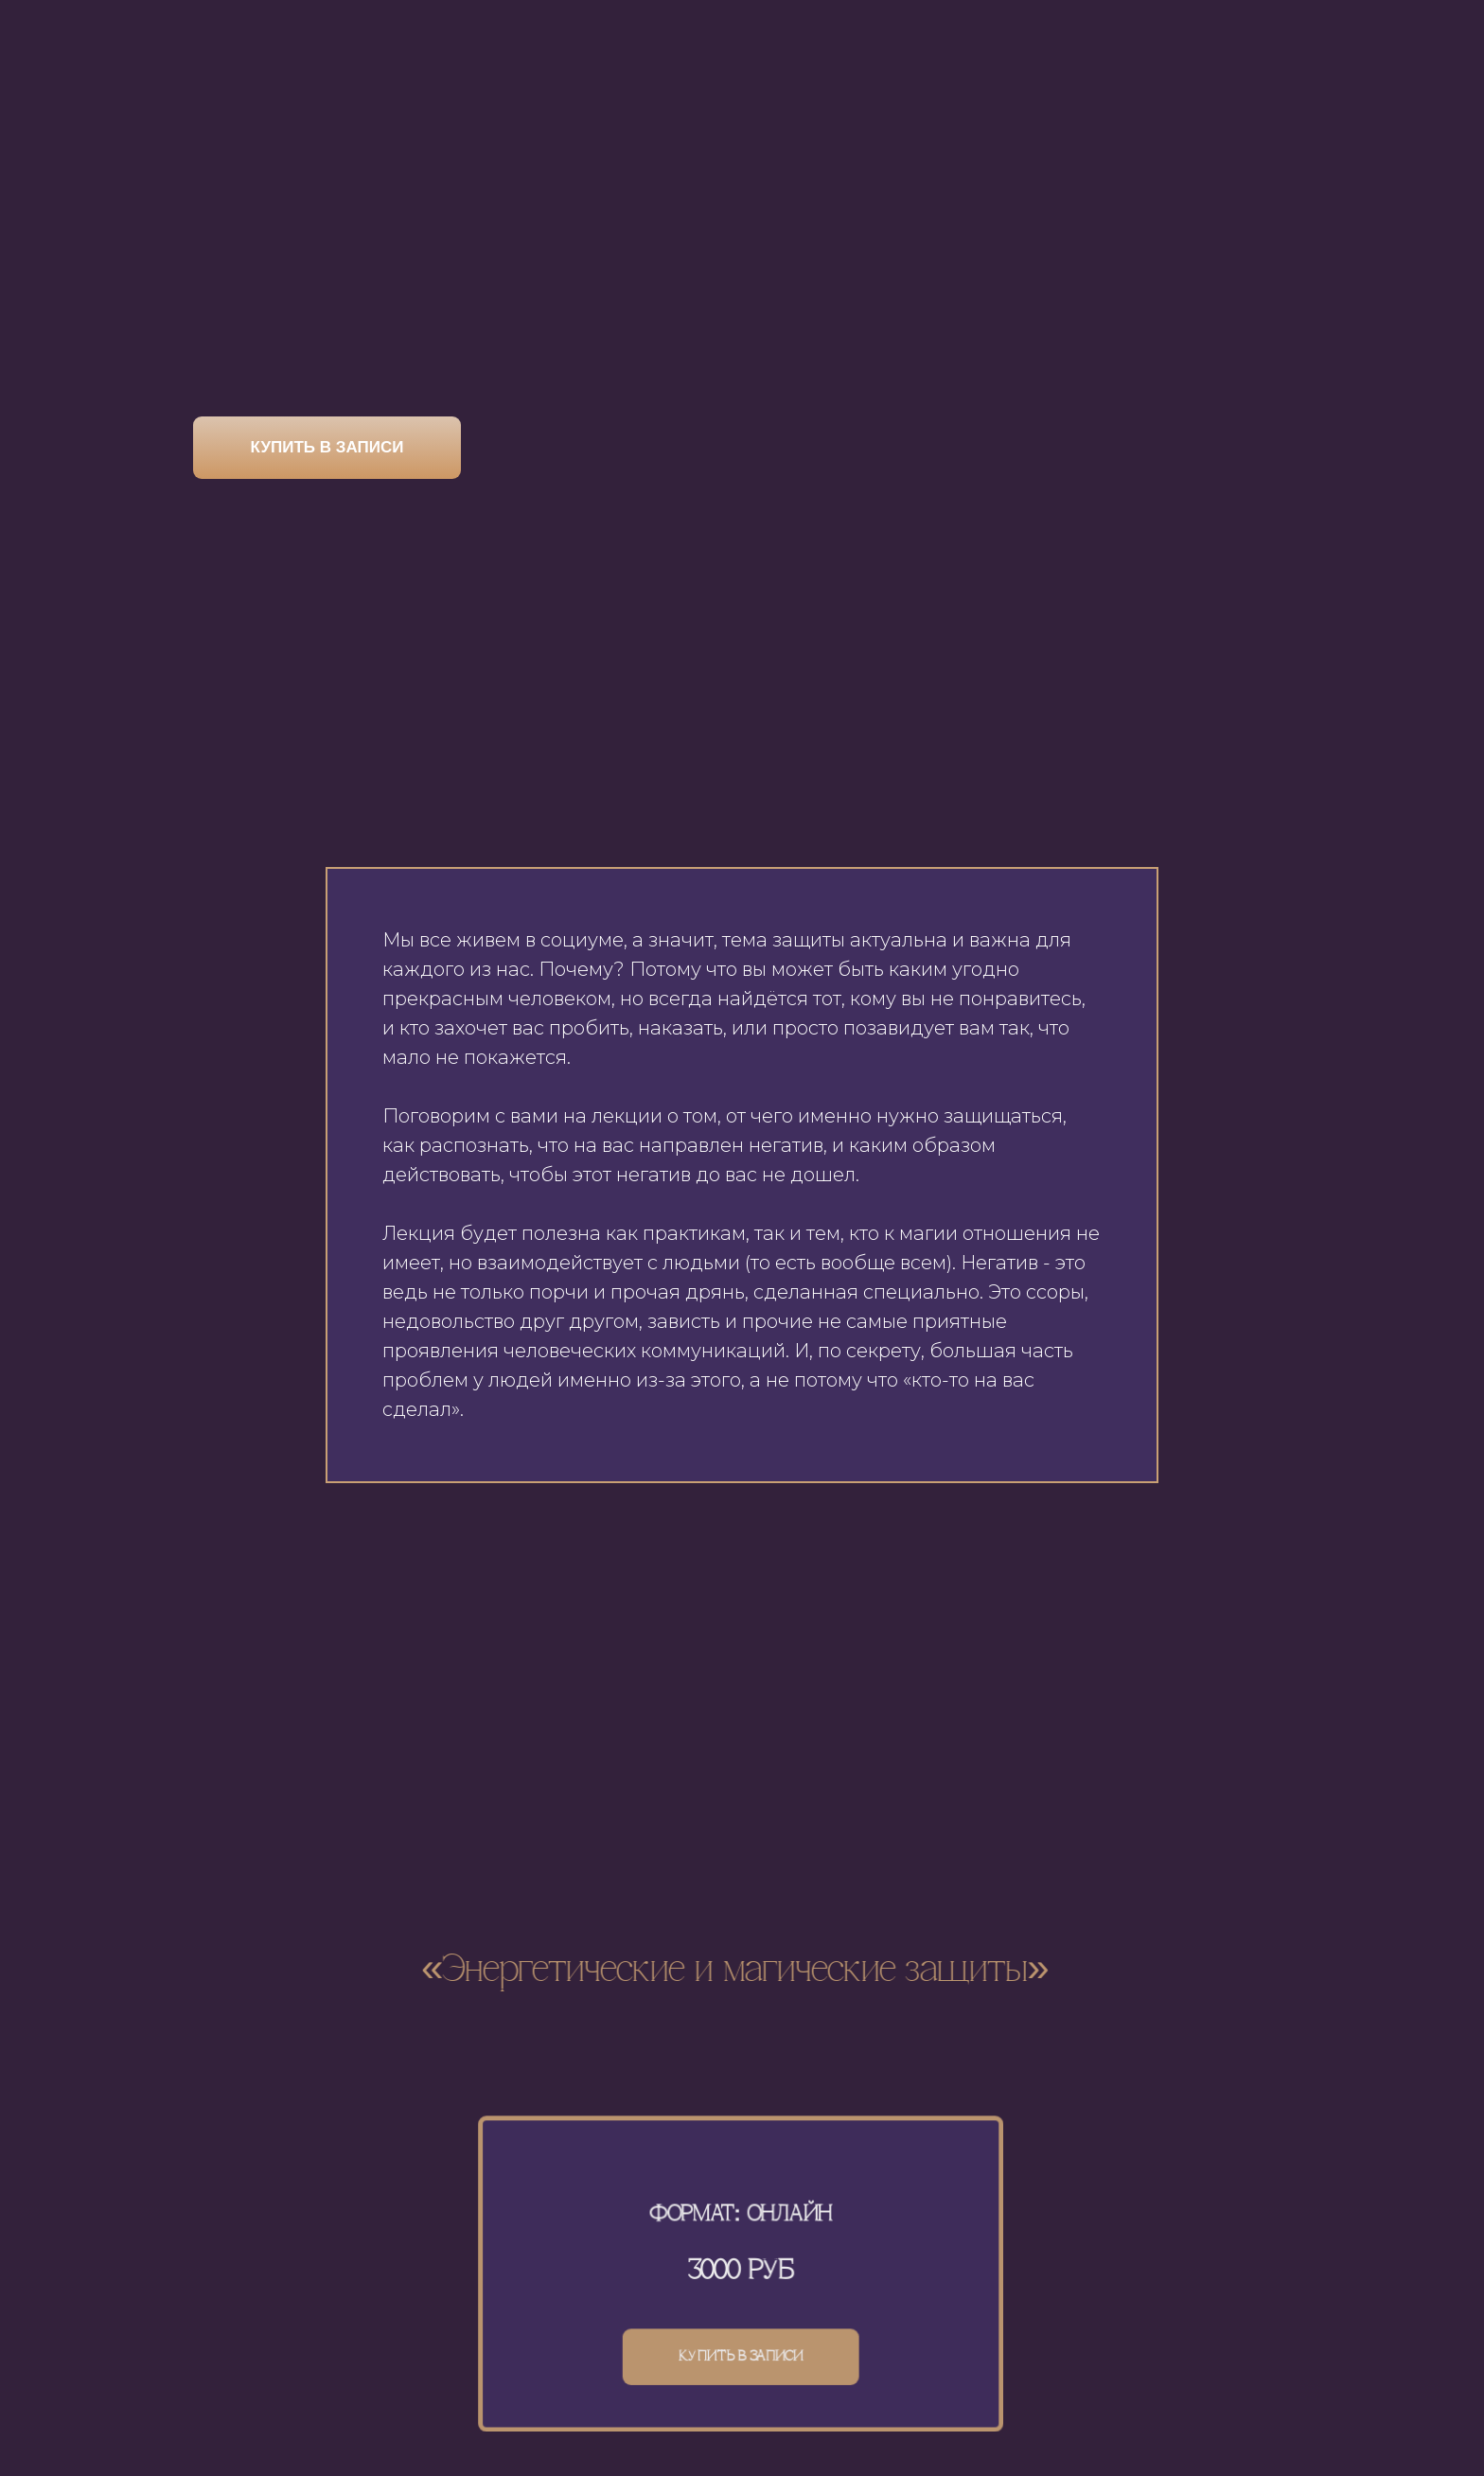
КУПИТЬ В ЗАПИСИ (327, 447)
